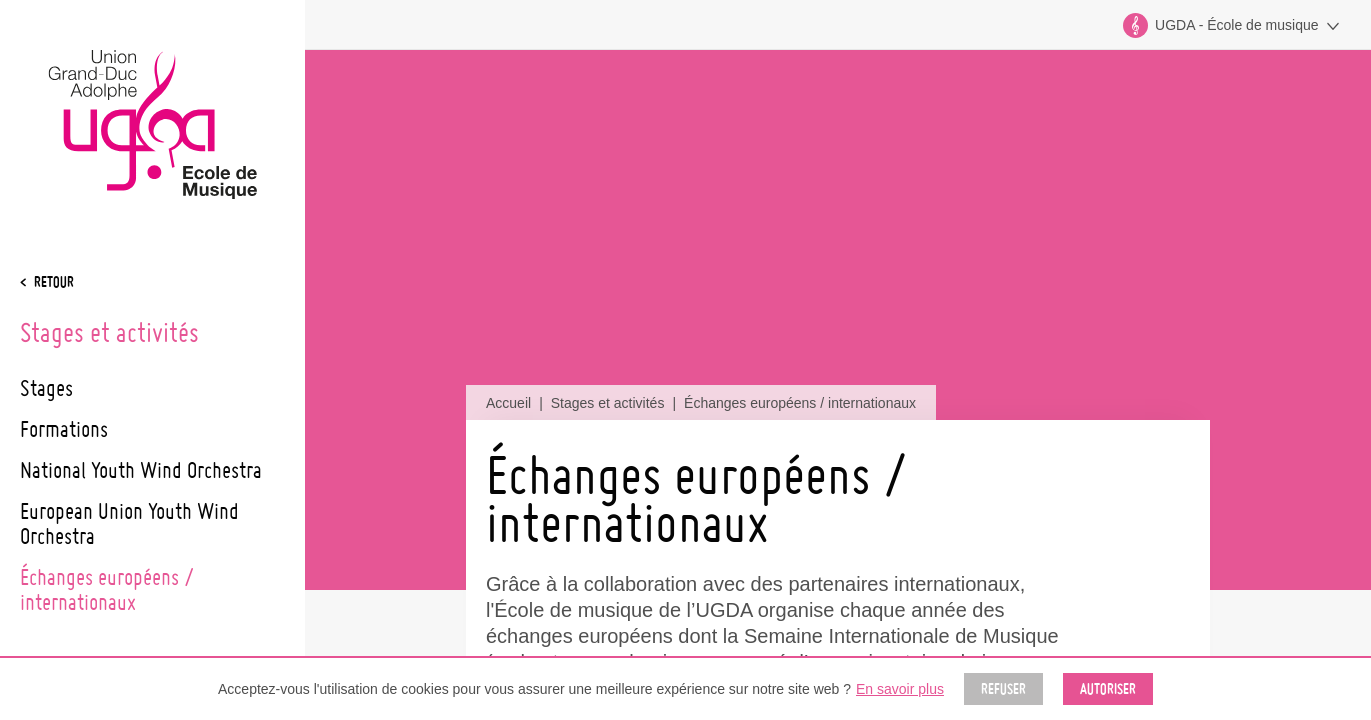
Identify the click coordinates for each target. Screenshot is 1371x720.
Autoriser (1108, 689)
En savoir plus (900, 689)
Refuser (1003, 689)
